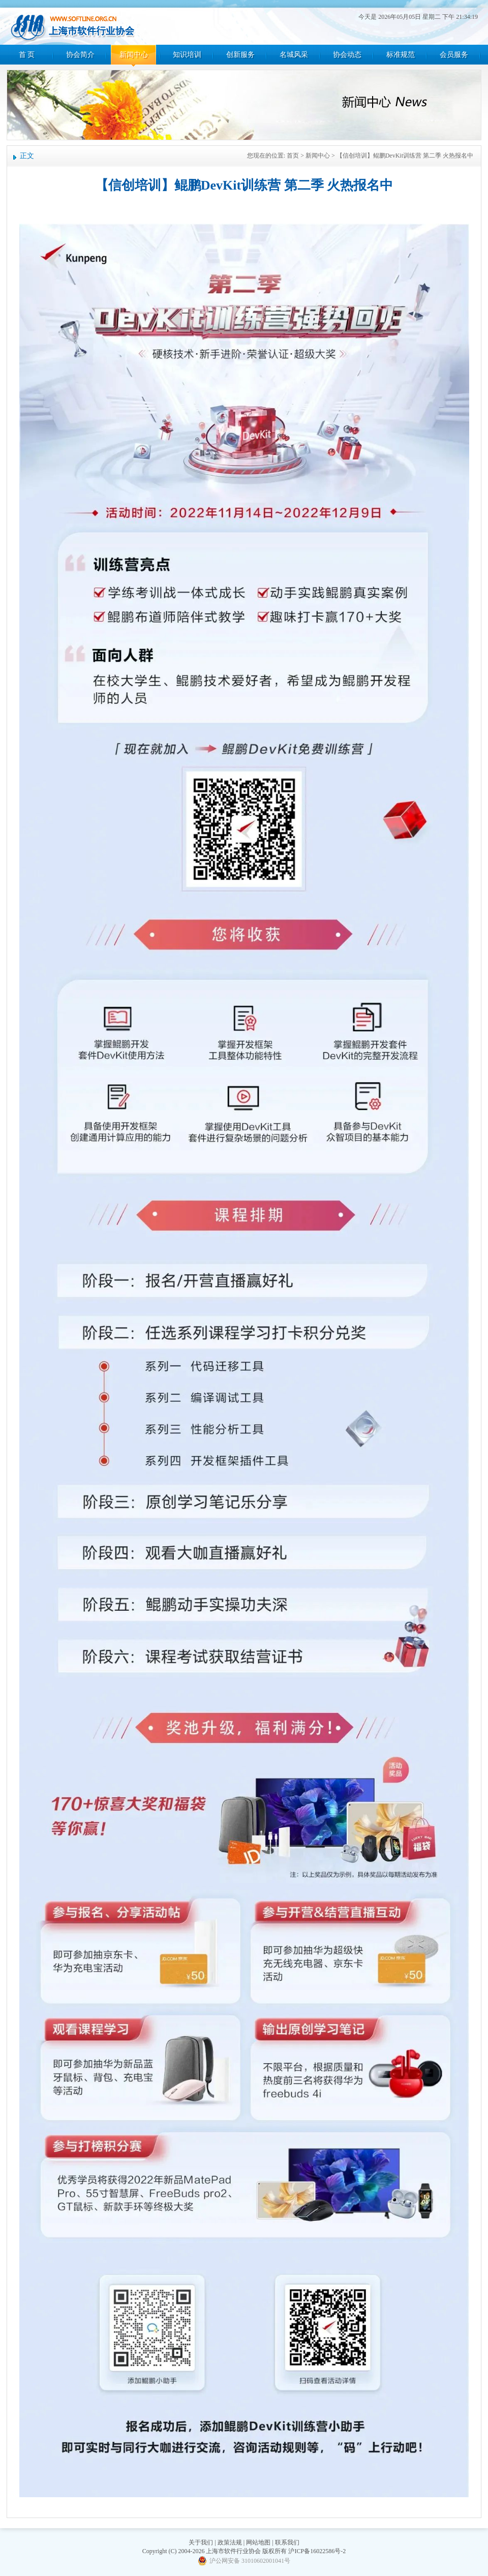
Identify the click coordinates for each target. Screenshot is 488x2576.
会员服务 (454, 54)
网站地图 (258, 2542)
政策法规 (230, 2542)
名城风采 (294, 54)
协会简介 (80, 54)
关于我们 (201, 2542)
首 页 (27, 54)
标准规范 (400, 54)
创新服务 (240, 54)
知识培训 (187, 54)
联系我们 (287, 2542)
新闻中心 (133, 54)
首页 (293, 155)
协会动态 (347, 54)
